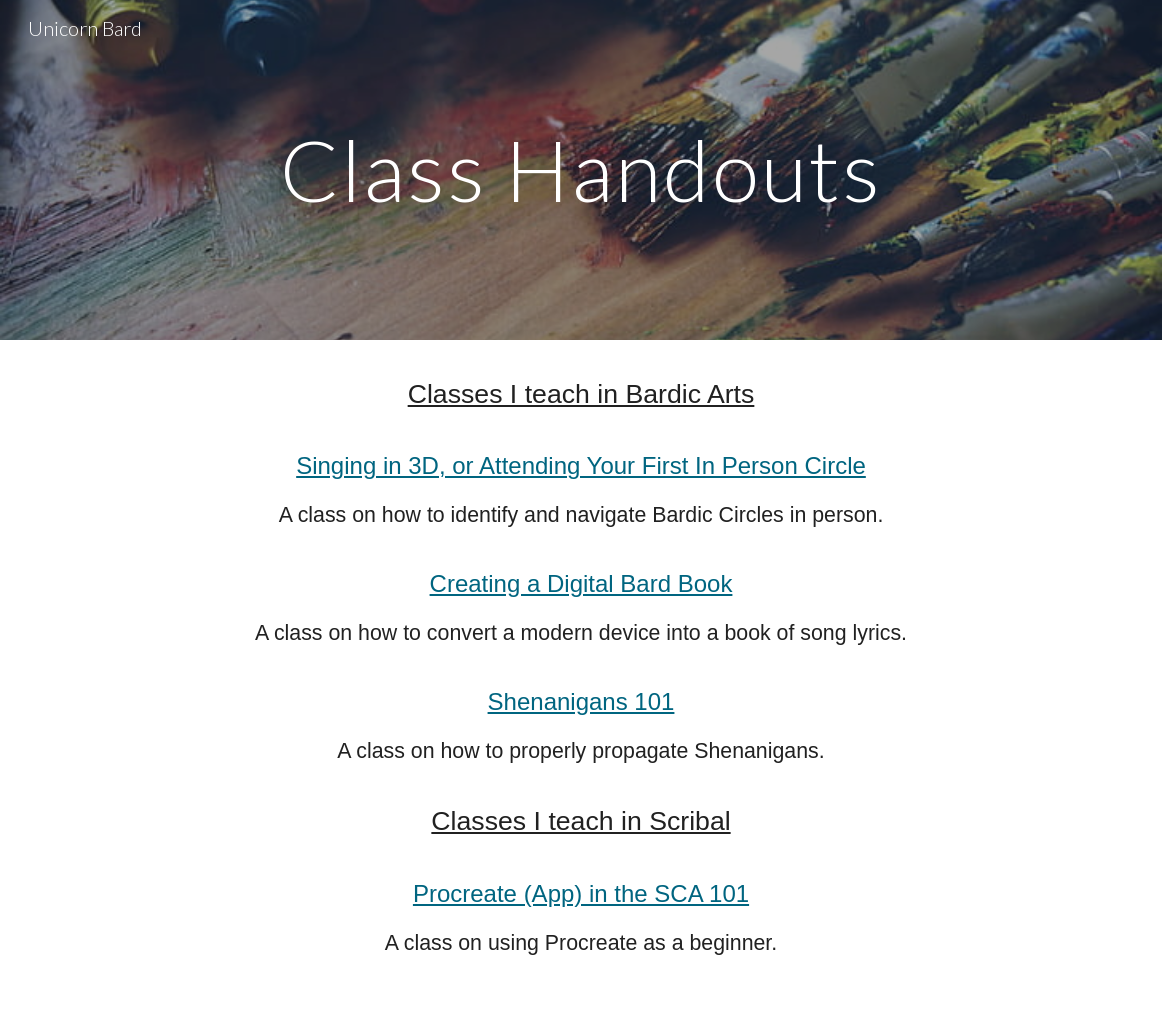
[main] (581, 169)
